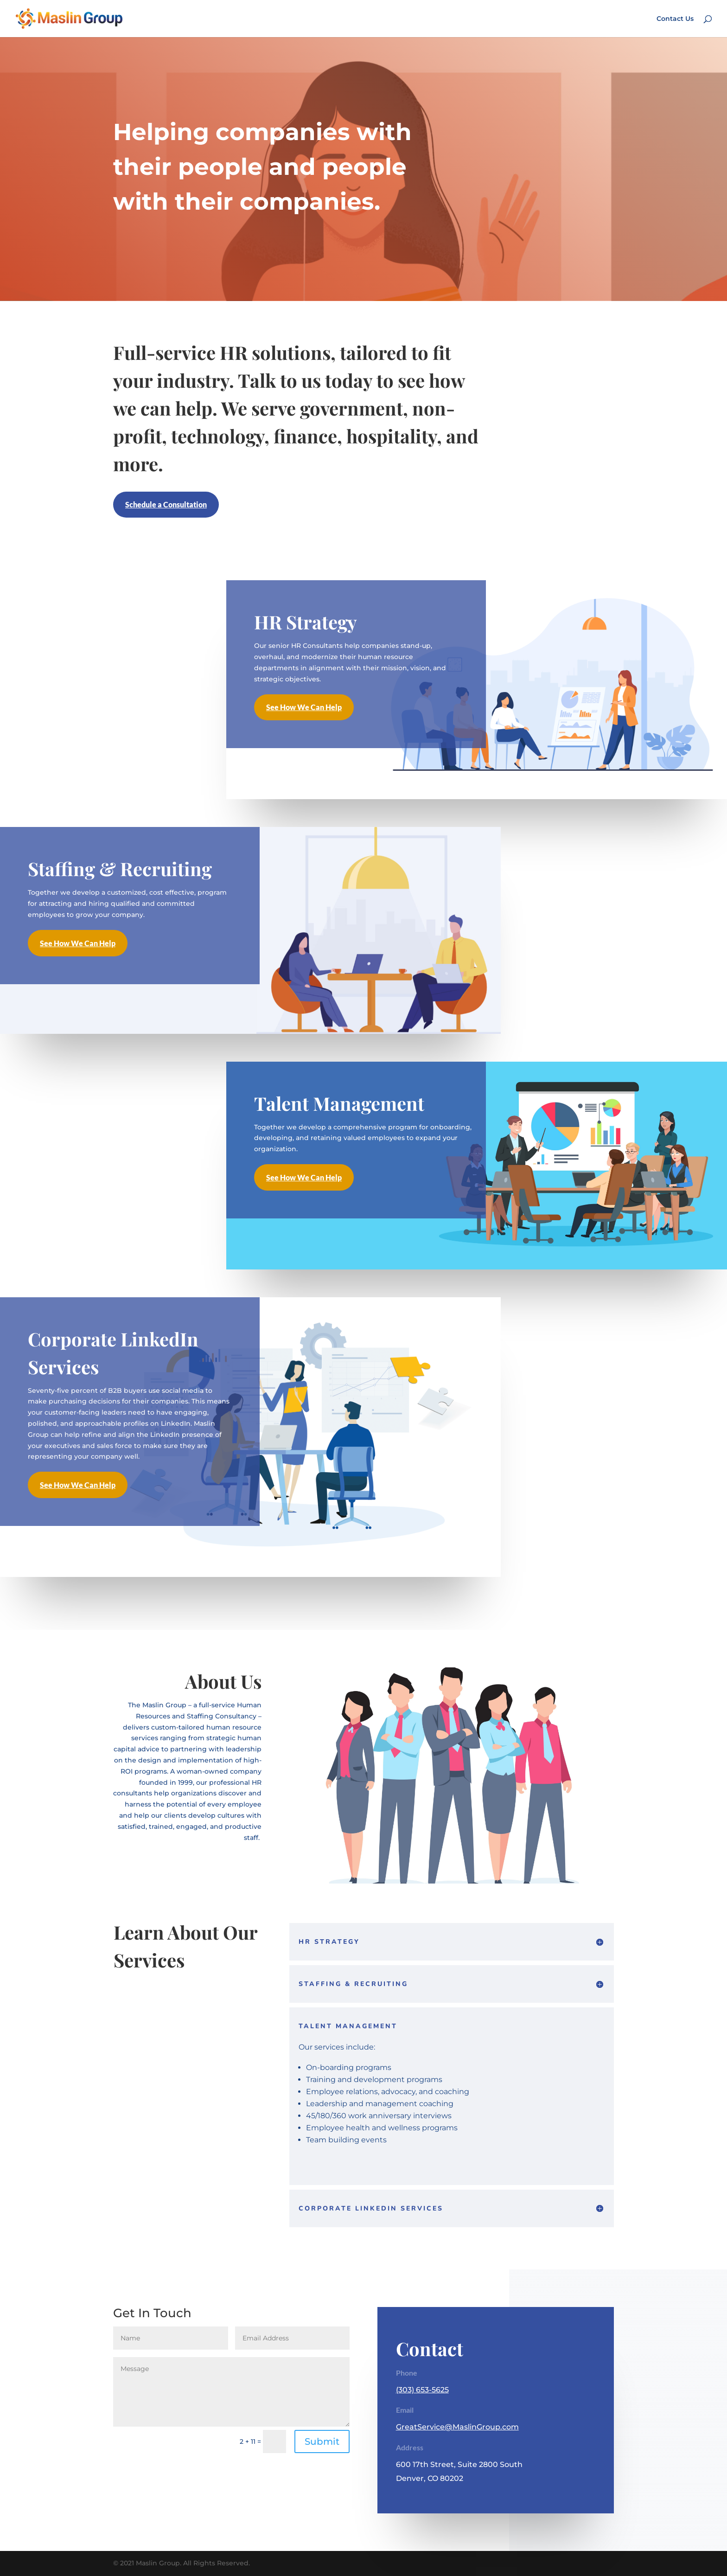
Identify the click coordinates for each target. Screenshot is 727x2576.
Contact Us (675, 19)
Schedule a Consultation (166, 504)
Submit (322, 2441)
